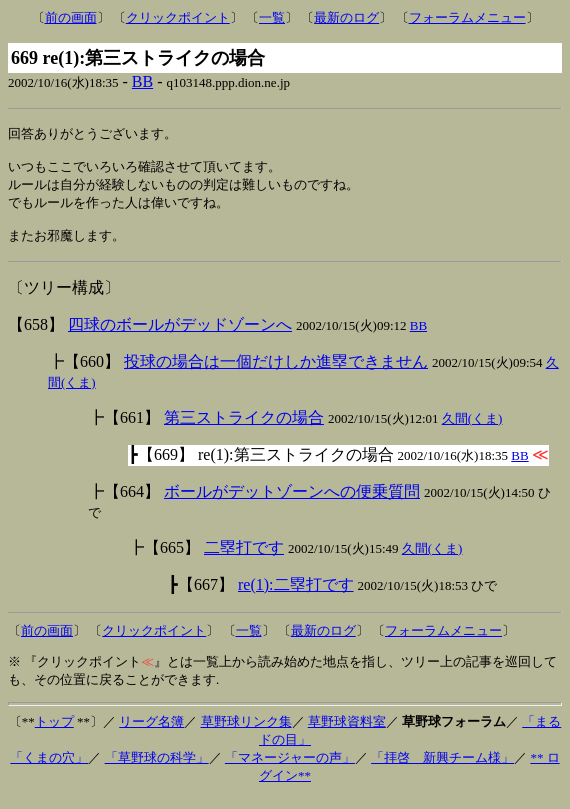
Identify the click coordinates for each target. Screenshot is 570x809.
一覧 (272, 17)
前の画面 (71, 17)
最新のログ (346, 17)
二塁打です (244, 558)
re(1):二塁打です (296, 595)
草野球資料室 (347, 732)
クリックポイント (178, 17)
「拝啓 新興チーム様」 (442, 768)
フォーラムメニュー (467, 17)
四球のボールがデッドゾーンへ (180, 335)
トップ (54, 732)
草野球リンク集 (246, 732)
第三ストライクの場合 (244, 428)
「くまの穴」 (49, 768)
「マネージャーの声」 (290, 768)
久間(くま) (472, 429)
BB (142, 81)
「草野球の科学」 (157, 768)
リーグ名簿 (151, 732)
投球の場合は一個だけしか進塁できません (276, 372)
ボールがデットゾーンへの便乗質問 (292, 502)
